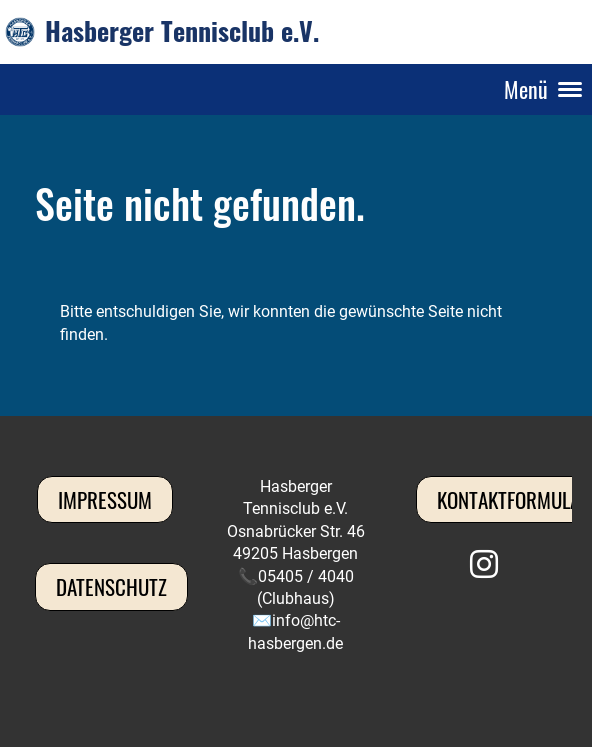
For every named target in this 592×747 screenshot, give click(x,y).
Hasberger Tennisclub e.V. (182, 31)
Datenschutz (111, 586)
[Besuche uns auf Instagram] (484, 565)
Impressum (105, 499)
